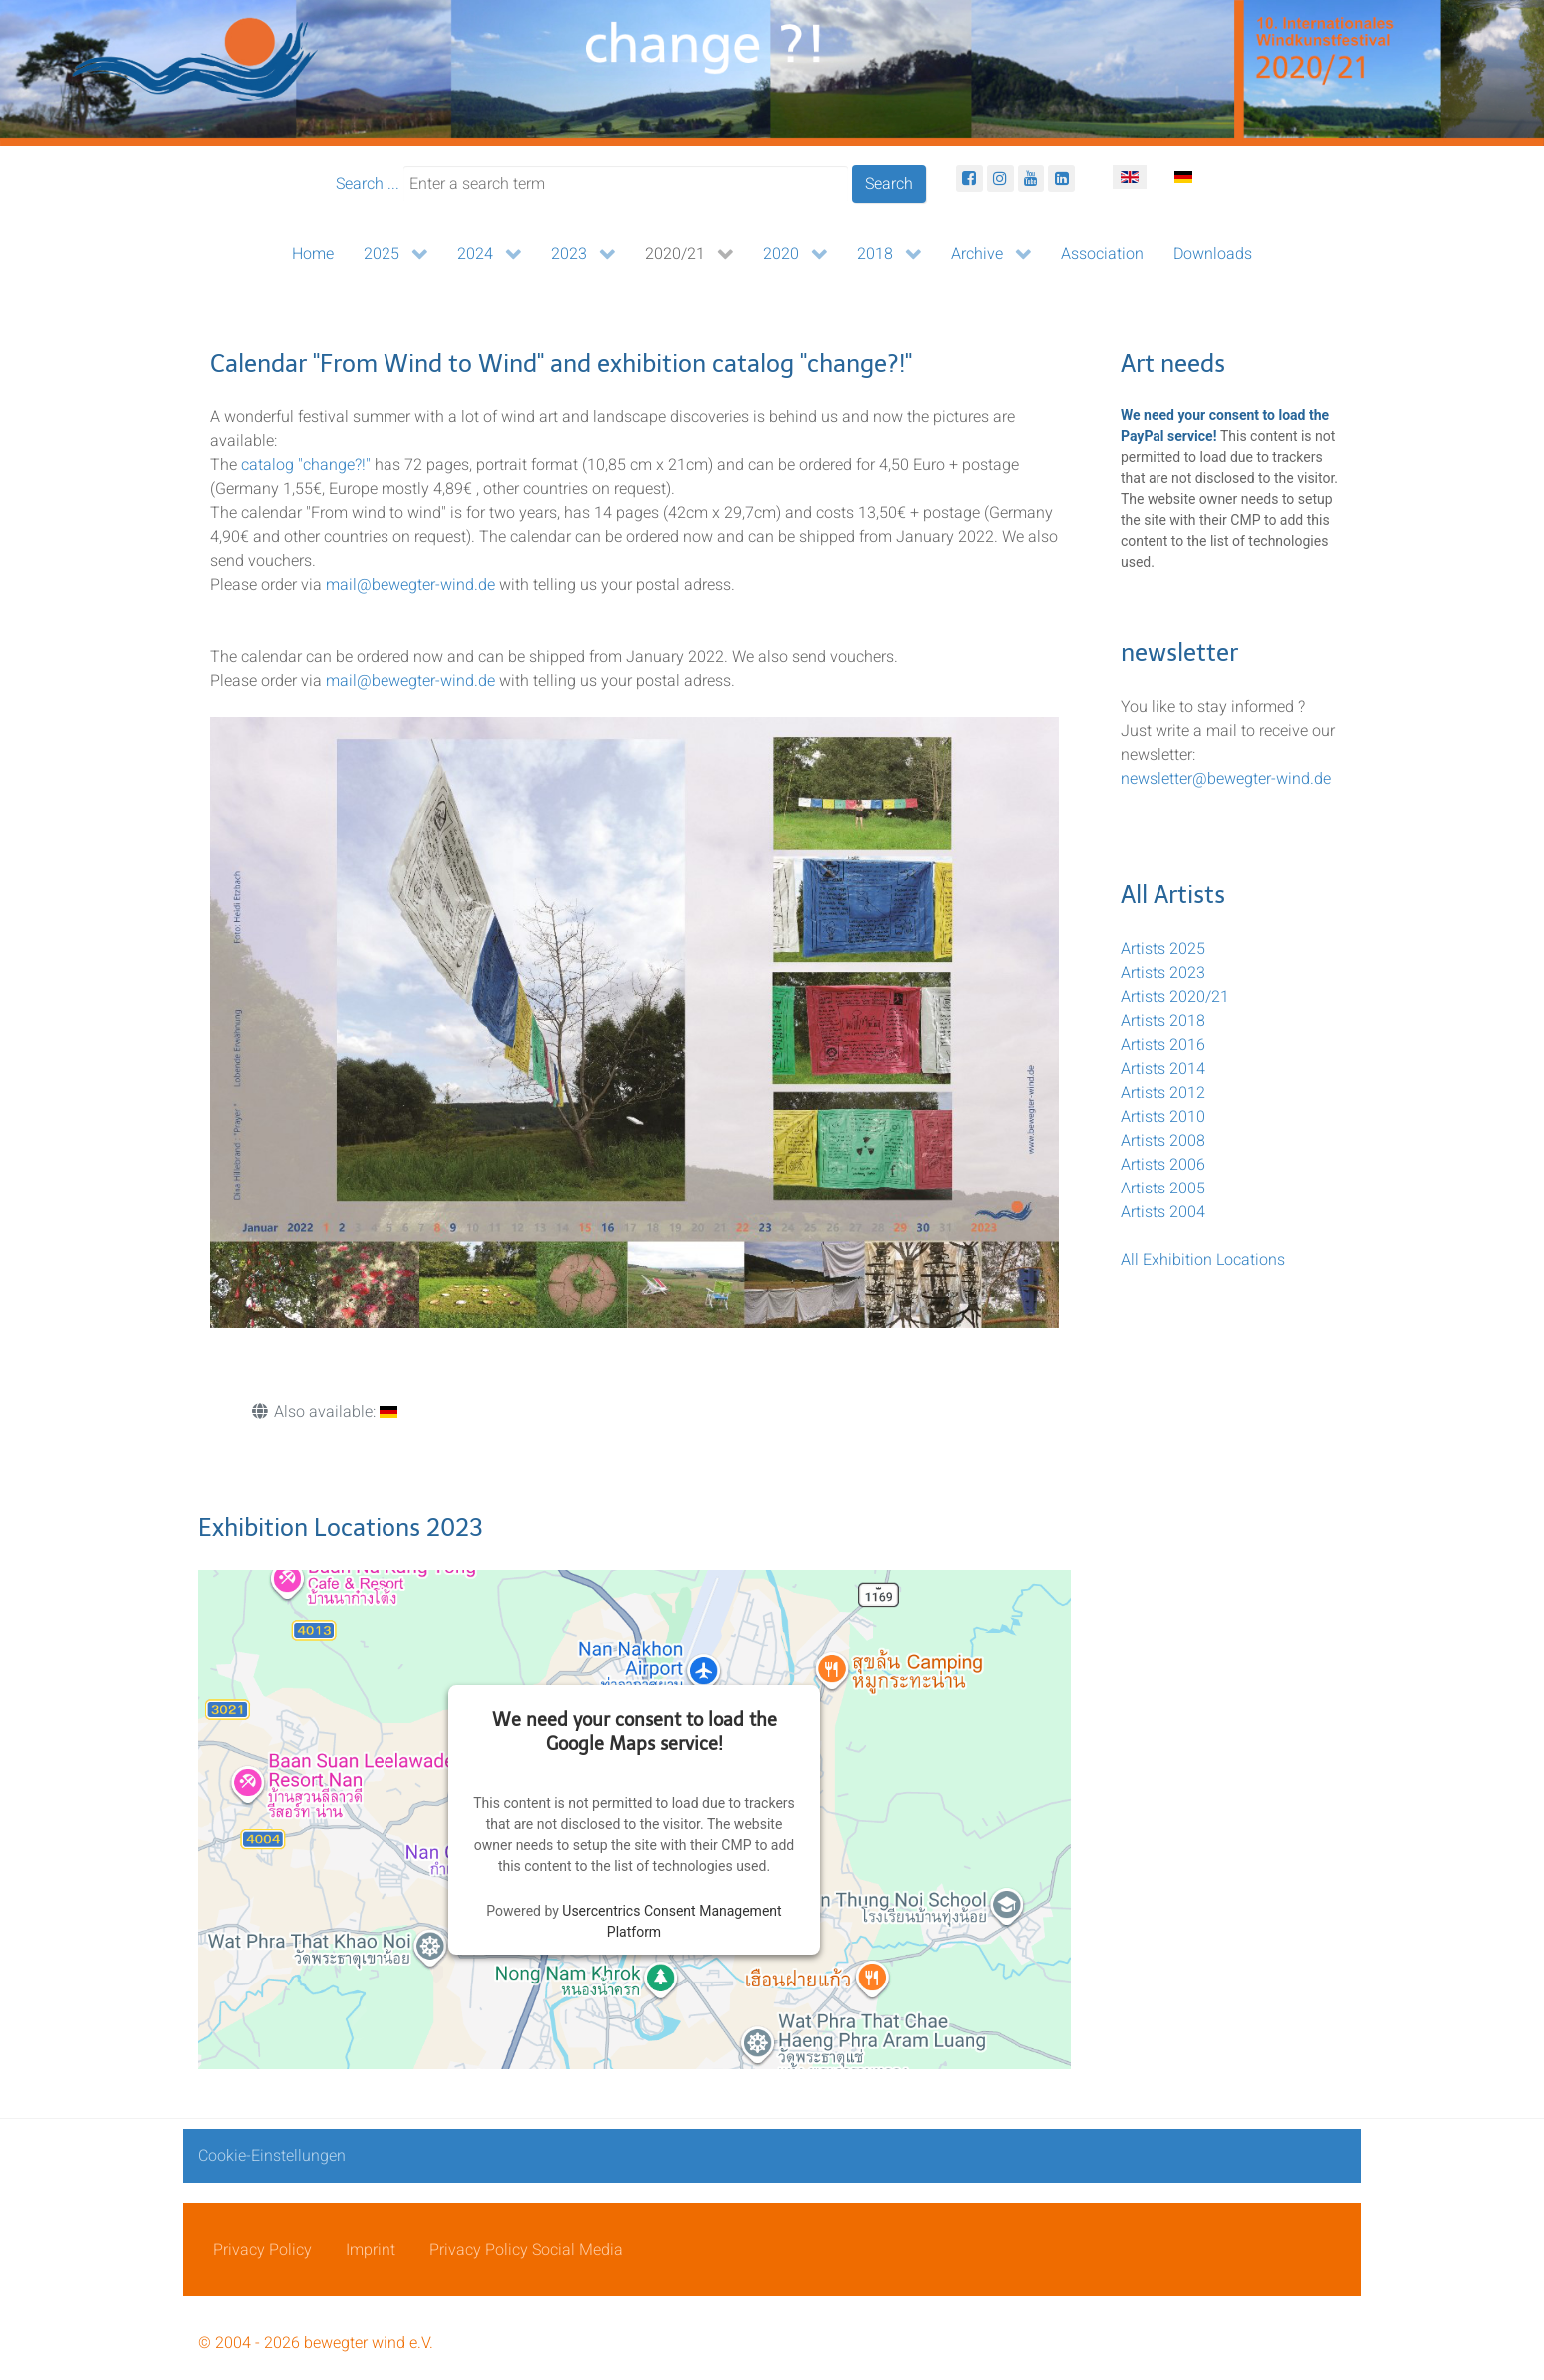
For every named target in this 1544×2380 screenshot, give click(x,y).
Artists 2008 (1163, 1141)
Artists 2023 (1163, 973)
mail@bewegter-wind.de (410, 585)
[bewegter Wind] (772, 72)
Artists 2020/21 (1175, 997)
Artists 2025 (1163, 949)
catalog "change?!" (306, 465)
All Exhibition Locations (1203, 1260)
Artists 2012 (1163, 1093)
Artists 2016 (1163, 1045)
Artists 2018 (1163, 1021)
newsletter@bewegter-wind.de (1226, 779)
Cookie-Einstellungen (272, 2156)
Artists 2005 (1163, 1188)
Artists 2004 (1163, 1212)
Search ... (367, 184)
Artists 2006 (1163, 1165)
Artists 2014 (1163, 1069)
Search (889, 184)
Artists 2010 (1163, 1117)
